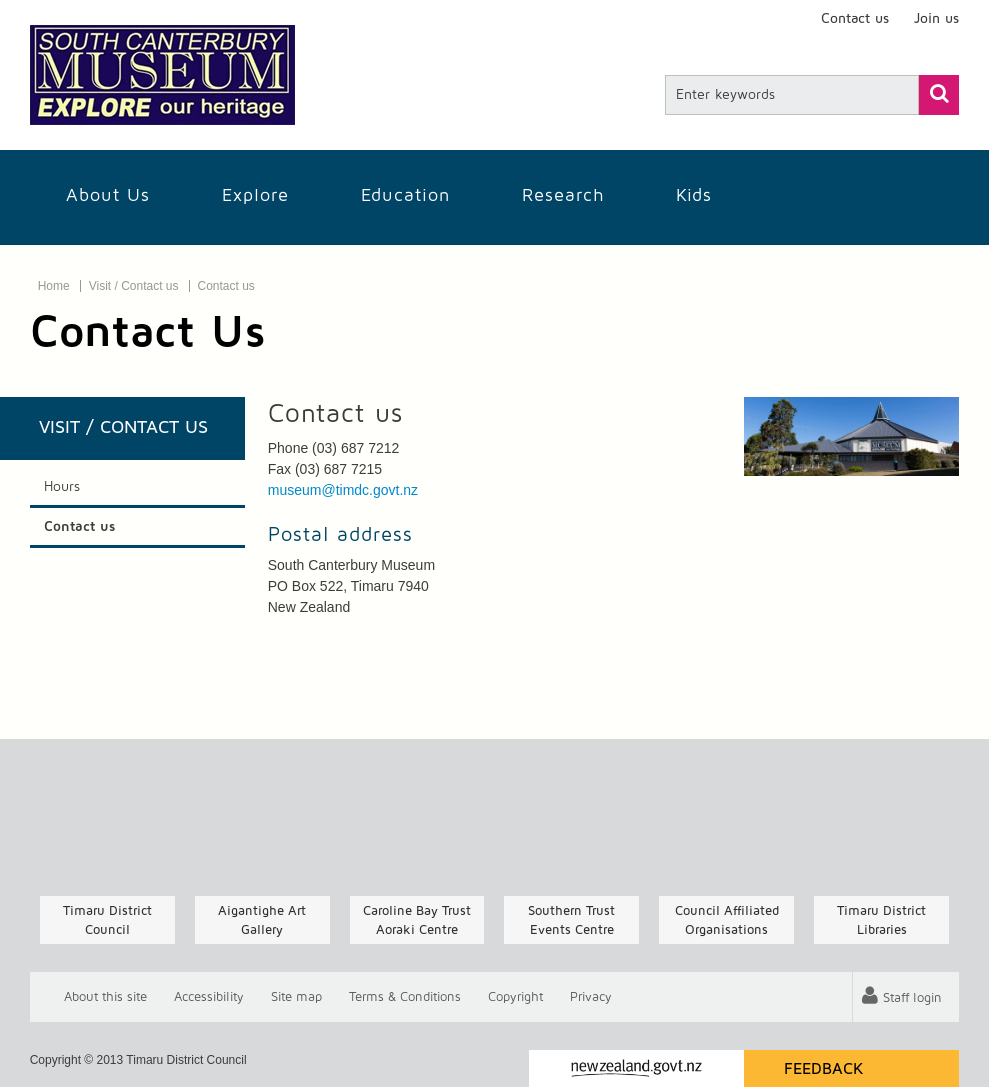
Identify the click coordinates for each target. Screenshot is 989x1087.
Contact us (855, 19)
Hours (62, 487)
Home (54, 286)
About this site (105, 997)
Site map (296, 997)
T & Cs (405, 997)
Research (563, 196)
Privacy (591, 997)
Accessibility (209, 997)
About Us (108, 196)
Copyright (515, 997)
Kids (694, 196)
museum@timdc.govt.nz (343, 490)
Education (405, 196)
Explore (255, 196)
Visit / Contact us (134, 286)
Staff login (911, 998)
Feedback (824, 1069)
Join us (936, 19)
